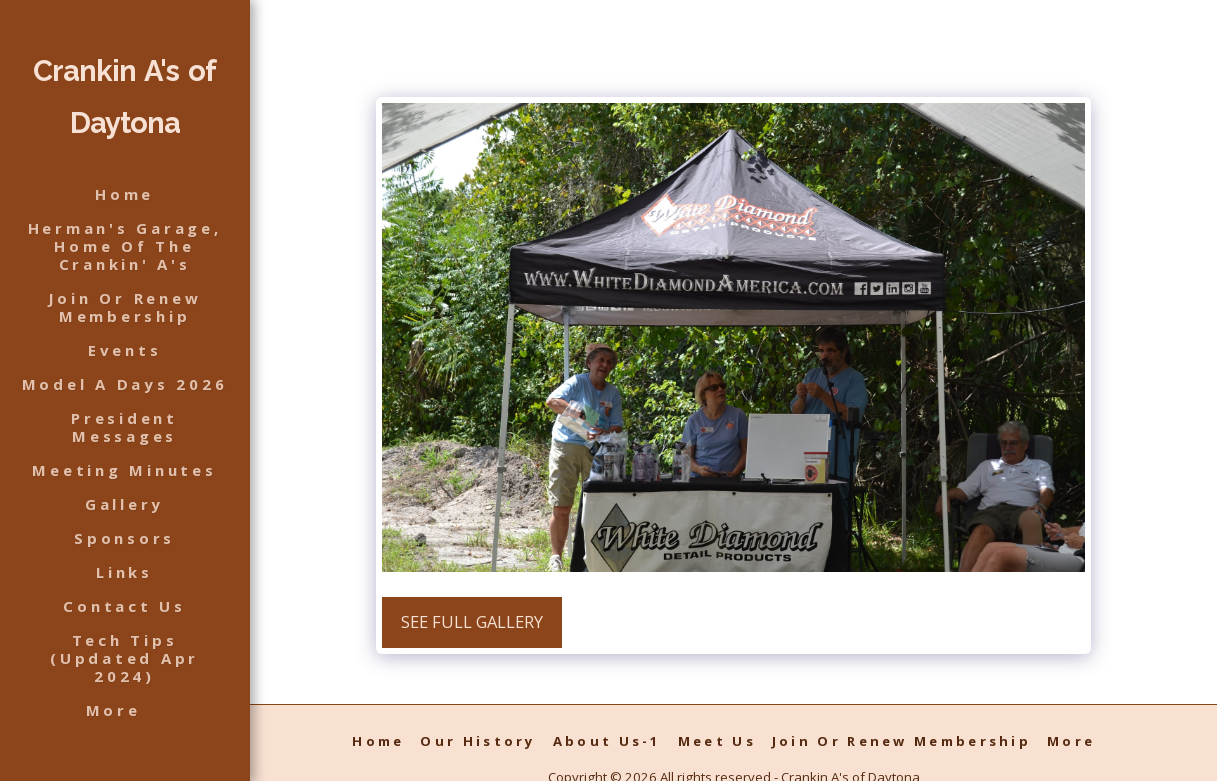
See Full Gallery (472, 621)
